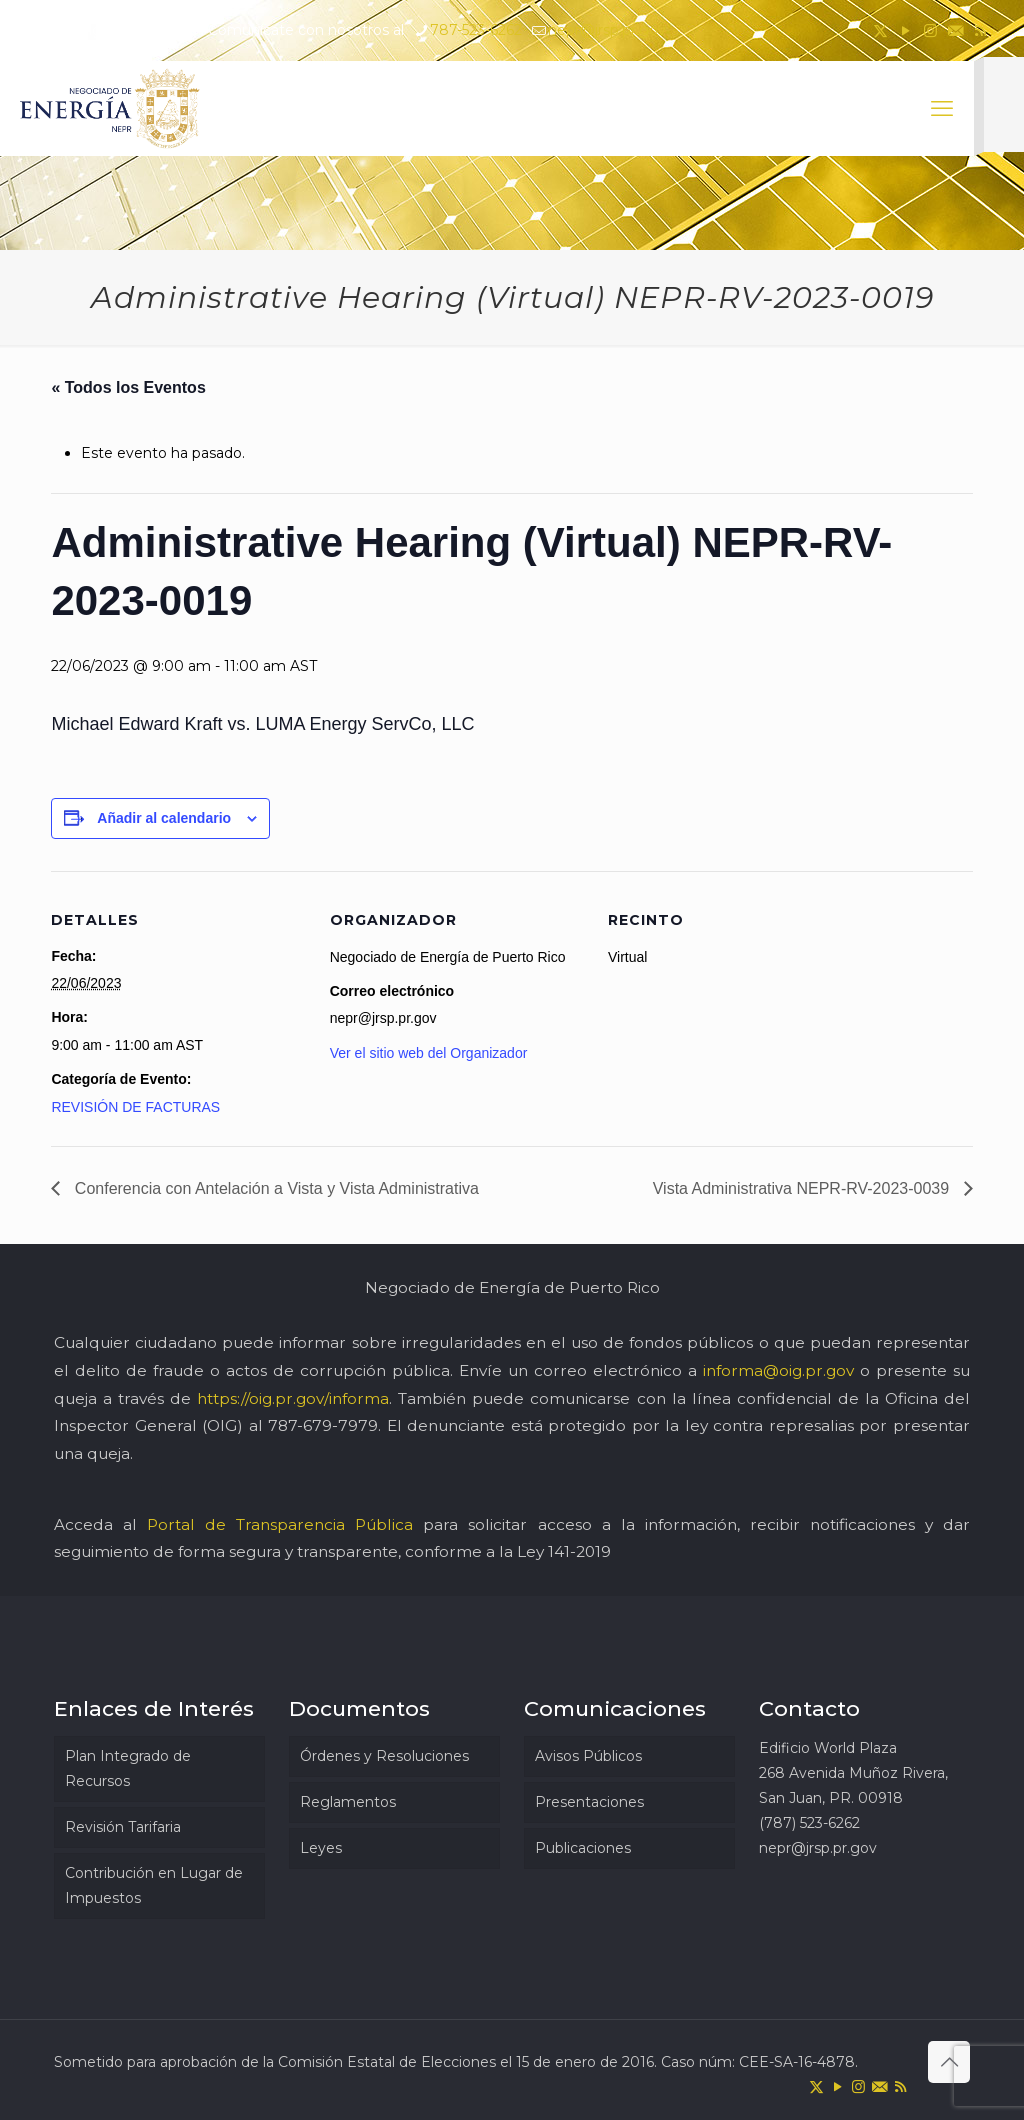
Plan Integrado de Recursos (128, 1768)
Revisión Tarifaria (123, 1827)
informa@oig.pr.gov (778, 1370)
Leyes (321, 1848)
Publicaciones (583, 1848)
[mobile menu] (942, 109)
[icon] (955, 30)
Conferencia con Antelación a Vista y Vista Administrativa (274, 1188)
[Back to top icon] (949, 2062)
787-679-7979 (323, 1425)
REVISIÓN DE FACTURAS (135, 1107)
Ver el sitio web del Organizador (429, 1053)
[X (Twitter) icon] (880, 30)
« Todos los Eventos (128, 387)
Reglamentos (348, 1802)
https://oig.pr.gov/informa (293, 1398)
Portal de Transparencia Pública (280, 1524)
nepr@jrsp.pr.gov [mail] (607, 30)
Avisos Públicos (588, 1756)
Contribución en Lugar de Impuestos (154, 1885)
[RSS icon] (980, 30)
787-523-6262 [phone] (476, 30)
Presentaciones (589, 1802)
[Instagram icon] (930, 30)
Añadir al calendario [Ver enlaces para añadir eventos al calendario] (164, 818)
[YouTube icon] (905, 30)
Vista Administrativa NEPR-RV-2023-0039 (803, 1188)
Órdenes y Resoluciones (384, 1756)
